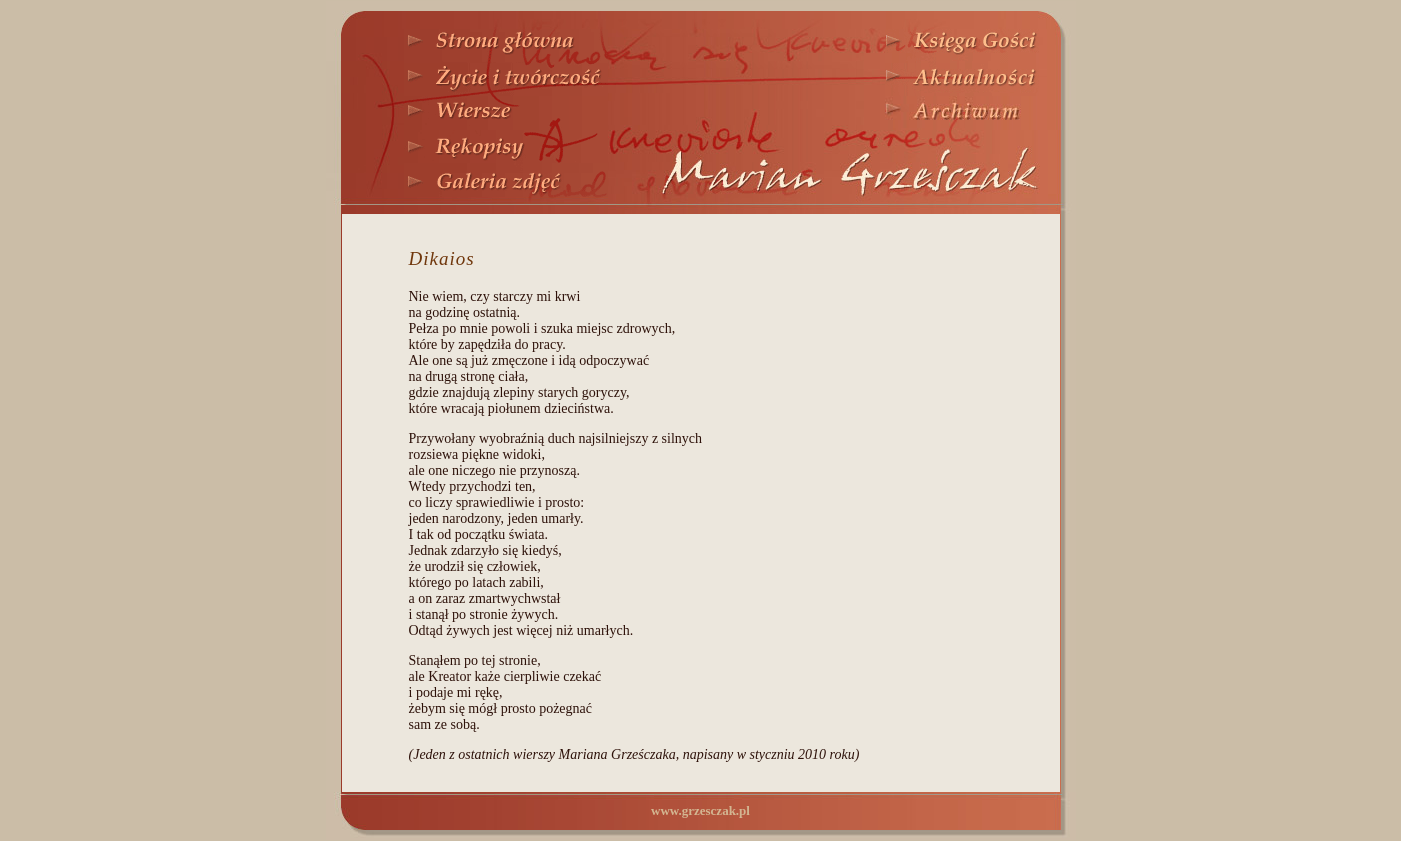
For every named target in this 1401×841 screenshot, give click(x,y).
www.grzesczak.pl (700, 810)
